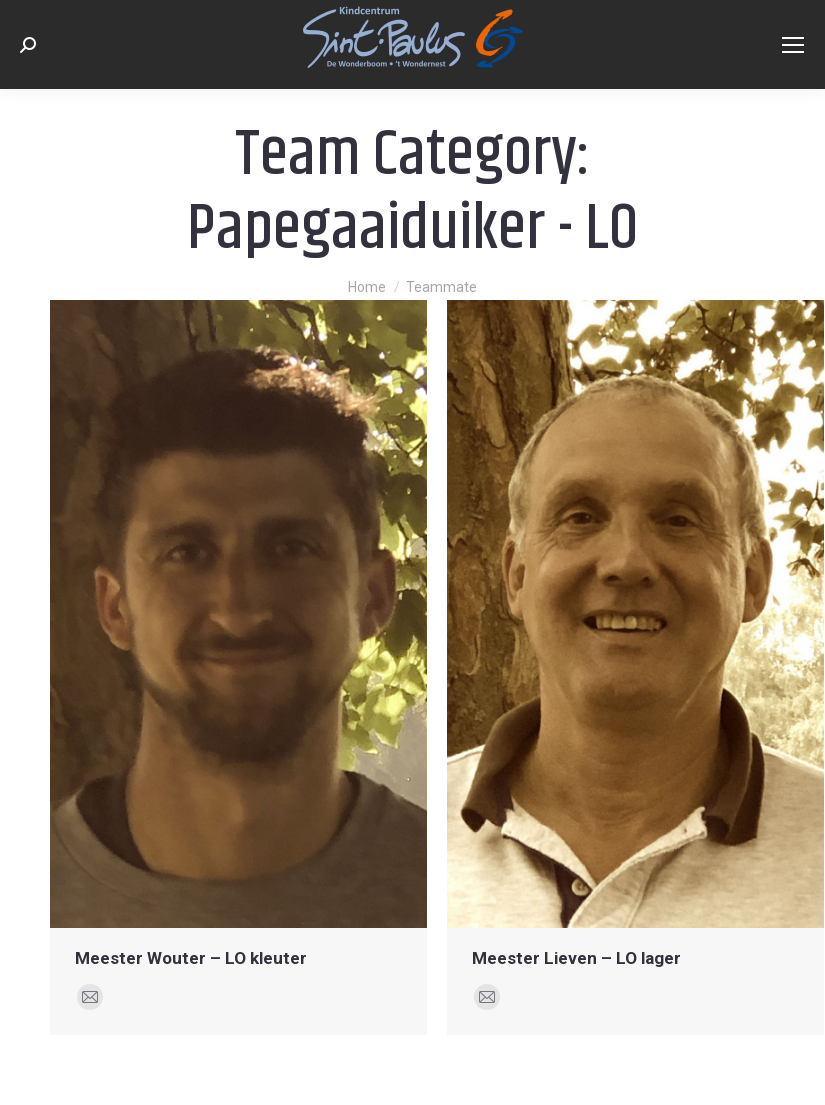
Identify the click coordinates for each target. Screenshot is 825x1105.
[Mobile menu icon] (793, 45)
